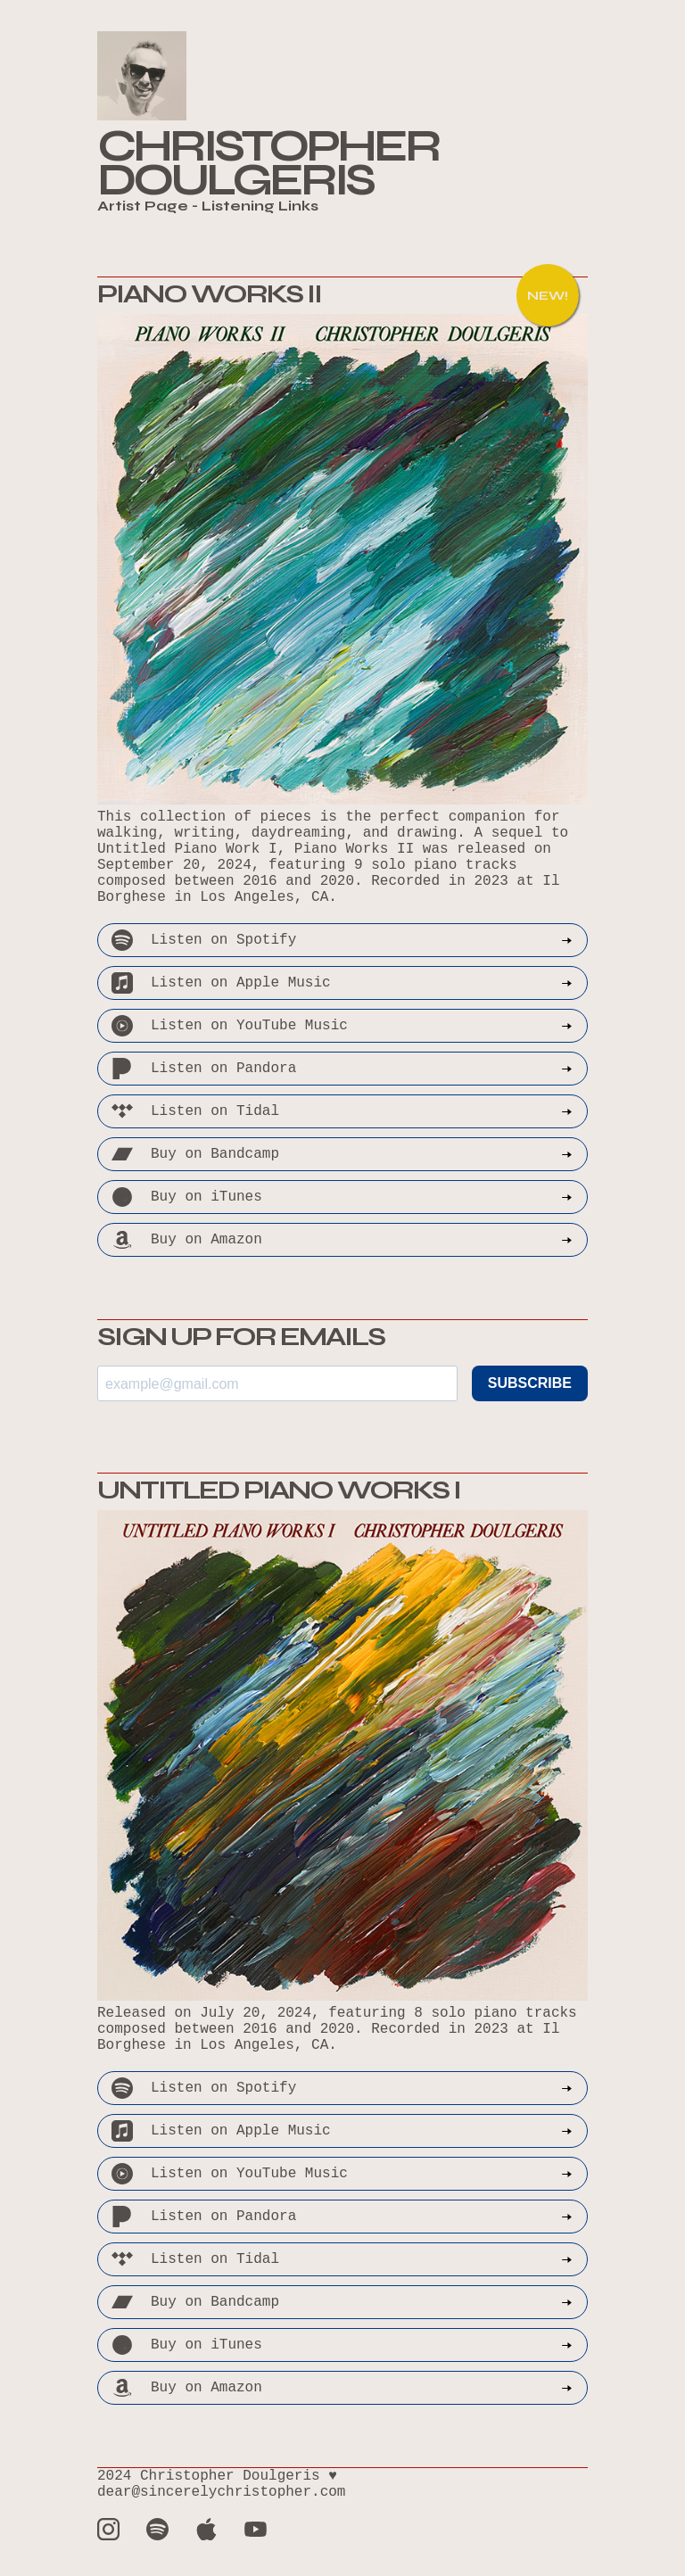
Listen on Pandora (342, 1068)
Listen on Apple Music (342, 983)
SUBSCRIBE (530, 1383)
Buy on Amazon (342, 1240)
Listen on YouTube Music (342, 1025)
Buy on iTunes (342, 1197)
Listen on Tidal (342, 1111)
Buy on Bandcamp (342, 1154)
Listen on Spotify (342, 940)
